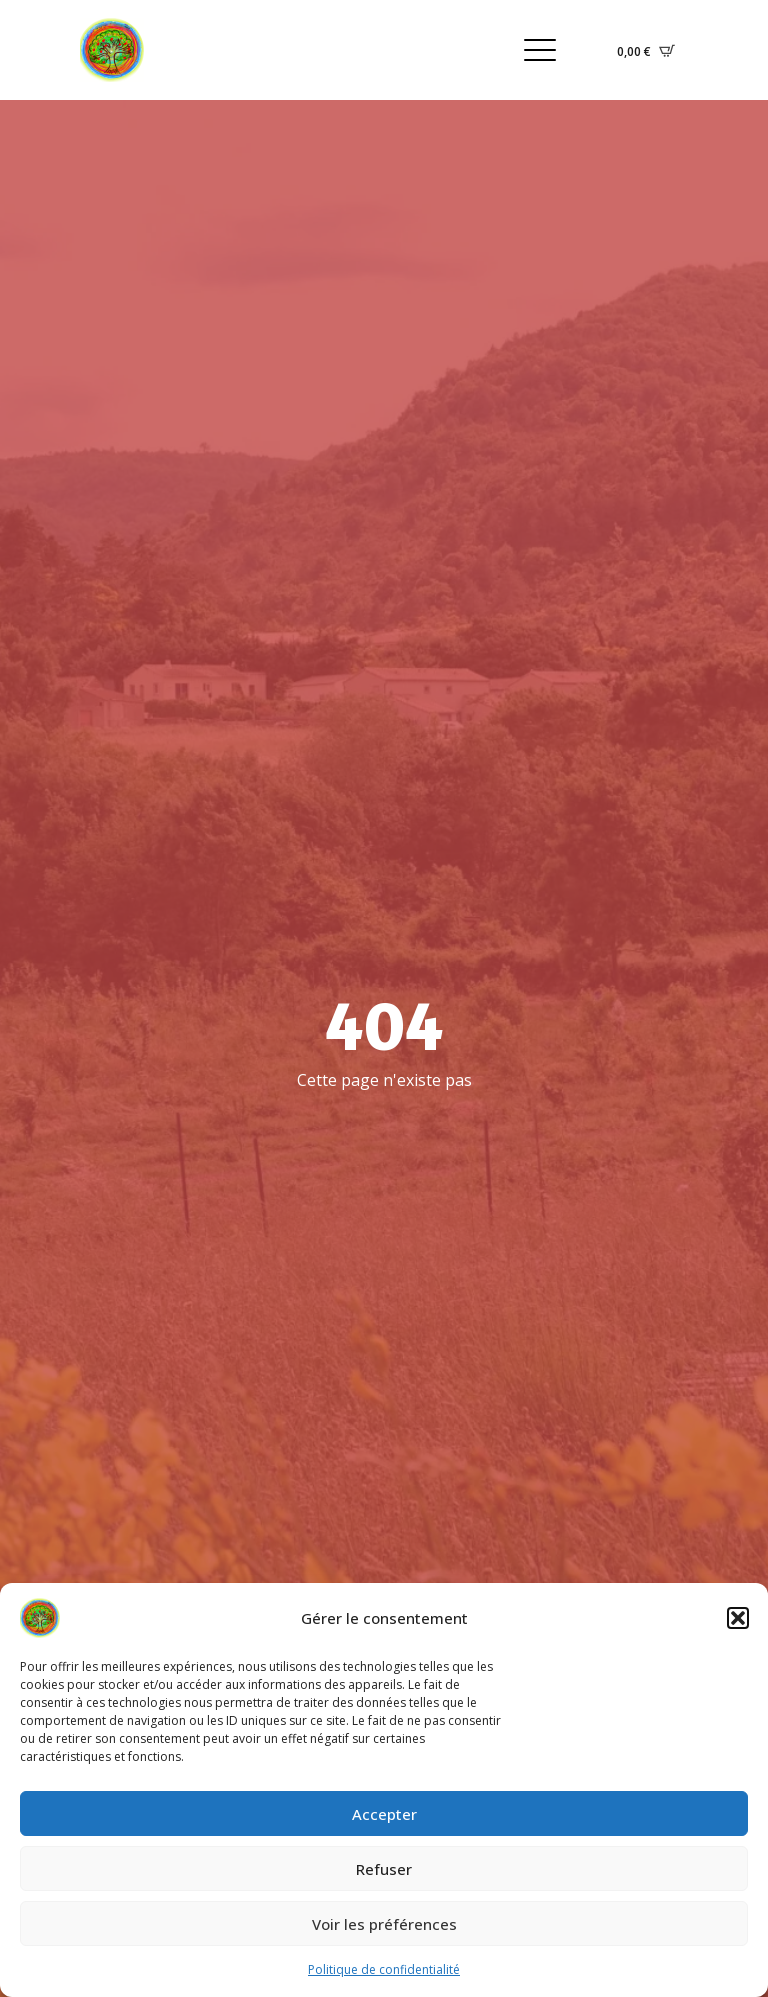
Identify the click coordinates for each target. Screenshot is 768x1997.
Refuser (384, 1869)
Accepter (384, 1814)
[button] (738, 1618)
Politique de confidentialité (384, 1969)
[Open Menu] (540, 50)
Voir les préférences (384, 1924)
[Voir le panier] (646, 50)
